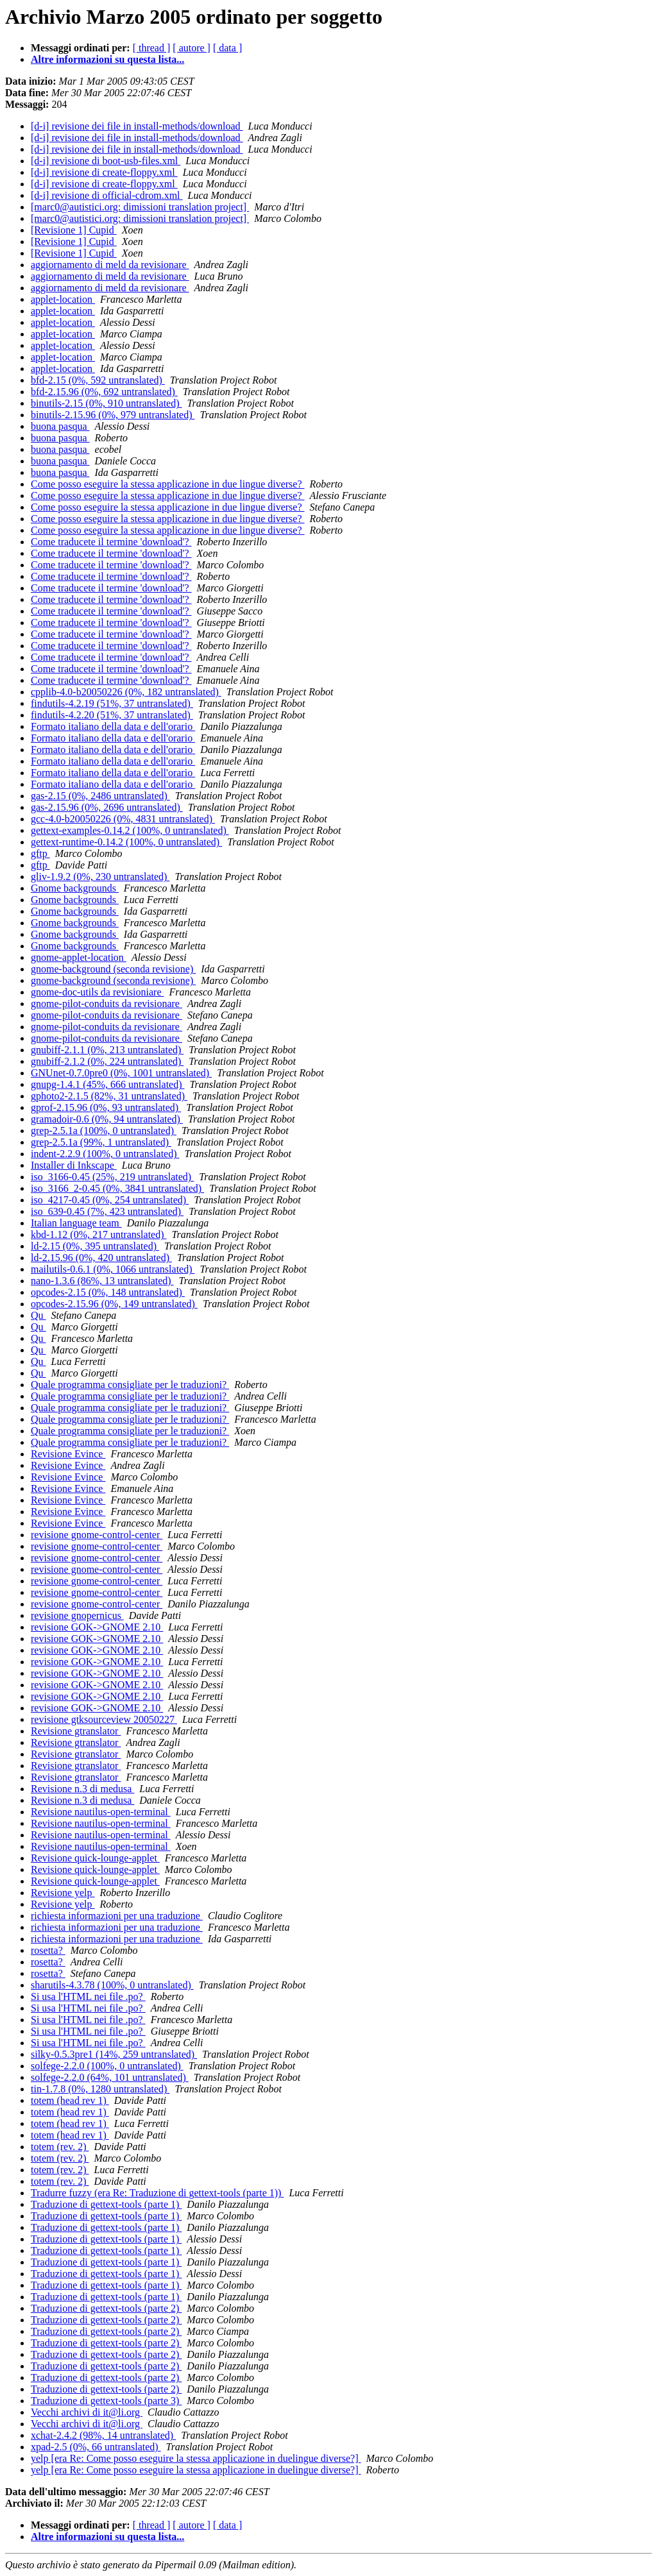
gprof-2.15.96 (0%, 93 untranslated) (106, 1107)
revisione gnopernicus (77, 1615)
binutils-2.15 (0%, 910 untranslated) (106, 403)
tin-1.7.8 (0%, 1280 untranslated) (100, 2088)
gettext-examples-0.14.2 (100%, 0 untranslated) (130, 830)
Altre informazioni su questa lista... (107, 59)
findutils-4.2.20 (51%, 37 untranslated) (112, 714)
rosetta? (48, 1950)
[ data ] (227, 47)
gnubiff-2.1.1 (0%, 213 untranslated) (107, 1049)
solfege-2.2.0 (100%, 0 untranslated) (107, 2065)
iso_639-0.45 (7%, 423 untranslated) (107, 1211)
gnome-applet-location (78, 957)
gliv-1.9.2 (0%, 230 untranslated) (100, 876)
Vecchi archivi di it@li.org (86, 2412)
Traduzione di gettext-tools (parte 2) (106, 2308)
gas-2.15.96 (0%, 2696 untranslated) (107, 807)
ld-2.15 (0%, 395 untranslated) (95, 1246)
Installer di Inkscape (74, 1165)
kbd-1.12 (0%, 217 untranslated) (99, 1234)
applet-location (63, 299)
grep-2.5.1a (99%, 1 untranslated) (101, 1142)
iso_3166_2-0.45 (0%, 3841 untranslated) (117, 1188)
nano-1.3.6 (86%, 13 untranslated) (102, 1280)
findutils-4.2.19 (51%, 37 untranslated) (112, 703)
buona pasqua (60, 426)
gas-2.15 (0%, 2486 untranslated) (100, 795)
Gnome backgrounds (75, 888)
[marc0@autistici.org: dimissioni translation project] (140, 206)
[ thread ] (152, 47)
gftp (40, 853)
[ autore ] (191, 47)
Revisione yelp (63, 1892)
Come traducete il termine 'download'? (111, 541)
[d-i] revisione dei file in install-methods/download (137, 126)
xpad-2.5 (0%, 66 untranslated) (96, 2446)
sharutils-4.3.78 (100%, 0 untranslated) (112, 1984)
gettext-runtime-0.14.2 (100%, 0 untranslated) (126, 841)
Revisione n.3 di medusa (82, 1788)
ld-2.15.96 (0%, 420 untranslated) (101, 1257)
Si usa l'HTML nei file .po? (88, 1996)
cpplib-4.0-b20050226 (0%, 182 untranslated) (126, 691)
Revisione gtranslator (76, 1730)
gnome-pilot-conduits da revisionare (106, 1003)
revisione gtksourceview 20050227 (104, 1719)
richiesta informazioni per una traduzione (117, 1915)
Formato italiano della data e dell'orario (113, 726)
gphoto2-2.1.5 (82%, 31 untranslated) (109, 1095)
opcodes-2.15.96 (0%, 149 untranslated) (114, 1303)
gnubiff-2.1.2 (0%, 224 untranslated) (107, 1061)
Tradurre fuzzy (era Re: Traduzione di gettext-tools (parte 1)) (157, 2192)
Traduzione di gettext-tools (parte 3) (106, 2400)
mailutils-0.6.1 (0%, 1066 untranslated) (113, 1269)
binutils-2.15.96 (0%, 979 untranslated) (113, 414)
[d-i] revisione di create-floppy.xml (104, 172)
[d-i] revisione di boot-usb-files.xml (105, 160)
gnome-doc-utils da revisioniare (97, 992)
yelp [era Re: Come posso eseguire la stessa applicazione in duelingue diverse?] (196, 2458)
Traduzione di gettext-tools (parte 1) (106, 2204)
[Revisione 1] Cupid (74, 230)
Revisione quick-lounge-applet (95, 1857)
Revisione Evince (68, 1453)
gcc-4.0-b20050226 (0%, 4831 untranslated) (123, 818)
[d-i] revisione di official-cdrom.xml (107, 195)
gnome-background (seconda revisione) (113, 968)
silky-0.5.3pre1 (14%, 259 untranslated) (114, 2054)
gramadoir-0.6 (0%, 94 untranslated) (107, 1119)
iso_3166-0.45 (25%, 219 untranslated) (112, 1176)
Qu (38, 1315)
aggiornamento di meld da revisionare (110, 264)
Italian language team (76, 1222)
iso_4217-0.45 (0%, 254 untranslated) (110, 1199)
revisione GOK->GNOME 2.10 (97, 1627)
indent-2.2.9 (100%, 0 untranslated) (105, 1153)
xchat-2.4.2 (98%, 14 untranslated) (103, 2435)
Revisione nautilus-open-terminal (101, 1811)
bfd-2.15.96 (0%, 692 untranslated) (104, 391)
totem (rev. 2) (60, 2146)
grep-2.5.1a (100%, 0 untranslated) (103, 1130)
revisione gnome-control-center (96, 1534)
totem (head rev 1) (70, 2100)
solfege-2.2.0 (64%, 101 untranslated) (110, 2077)
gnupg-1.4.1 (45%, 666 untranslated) (108, 1084)
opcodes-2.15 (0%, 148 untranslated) (108, 1292)
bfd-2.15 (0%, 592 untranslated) (98, 380)
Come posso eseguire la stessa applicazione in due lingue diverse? (168, 484)
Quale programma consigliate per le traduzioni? (130, 1384)
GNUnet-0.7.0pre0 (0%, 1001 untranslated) (121, 1072)
